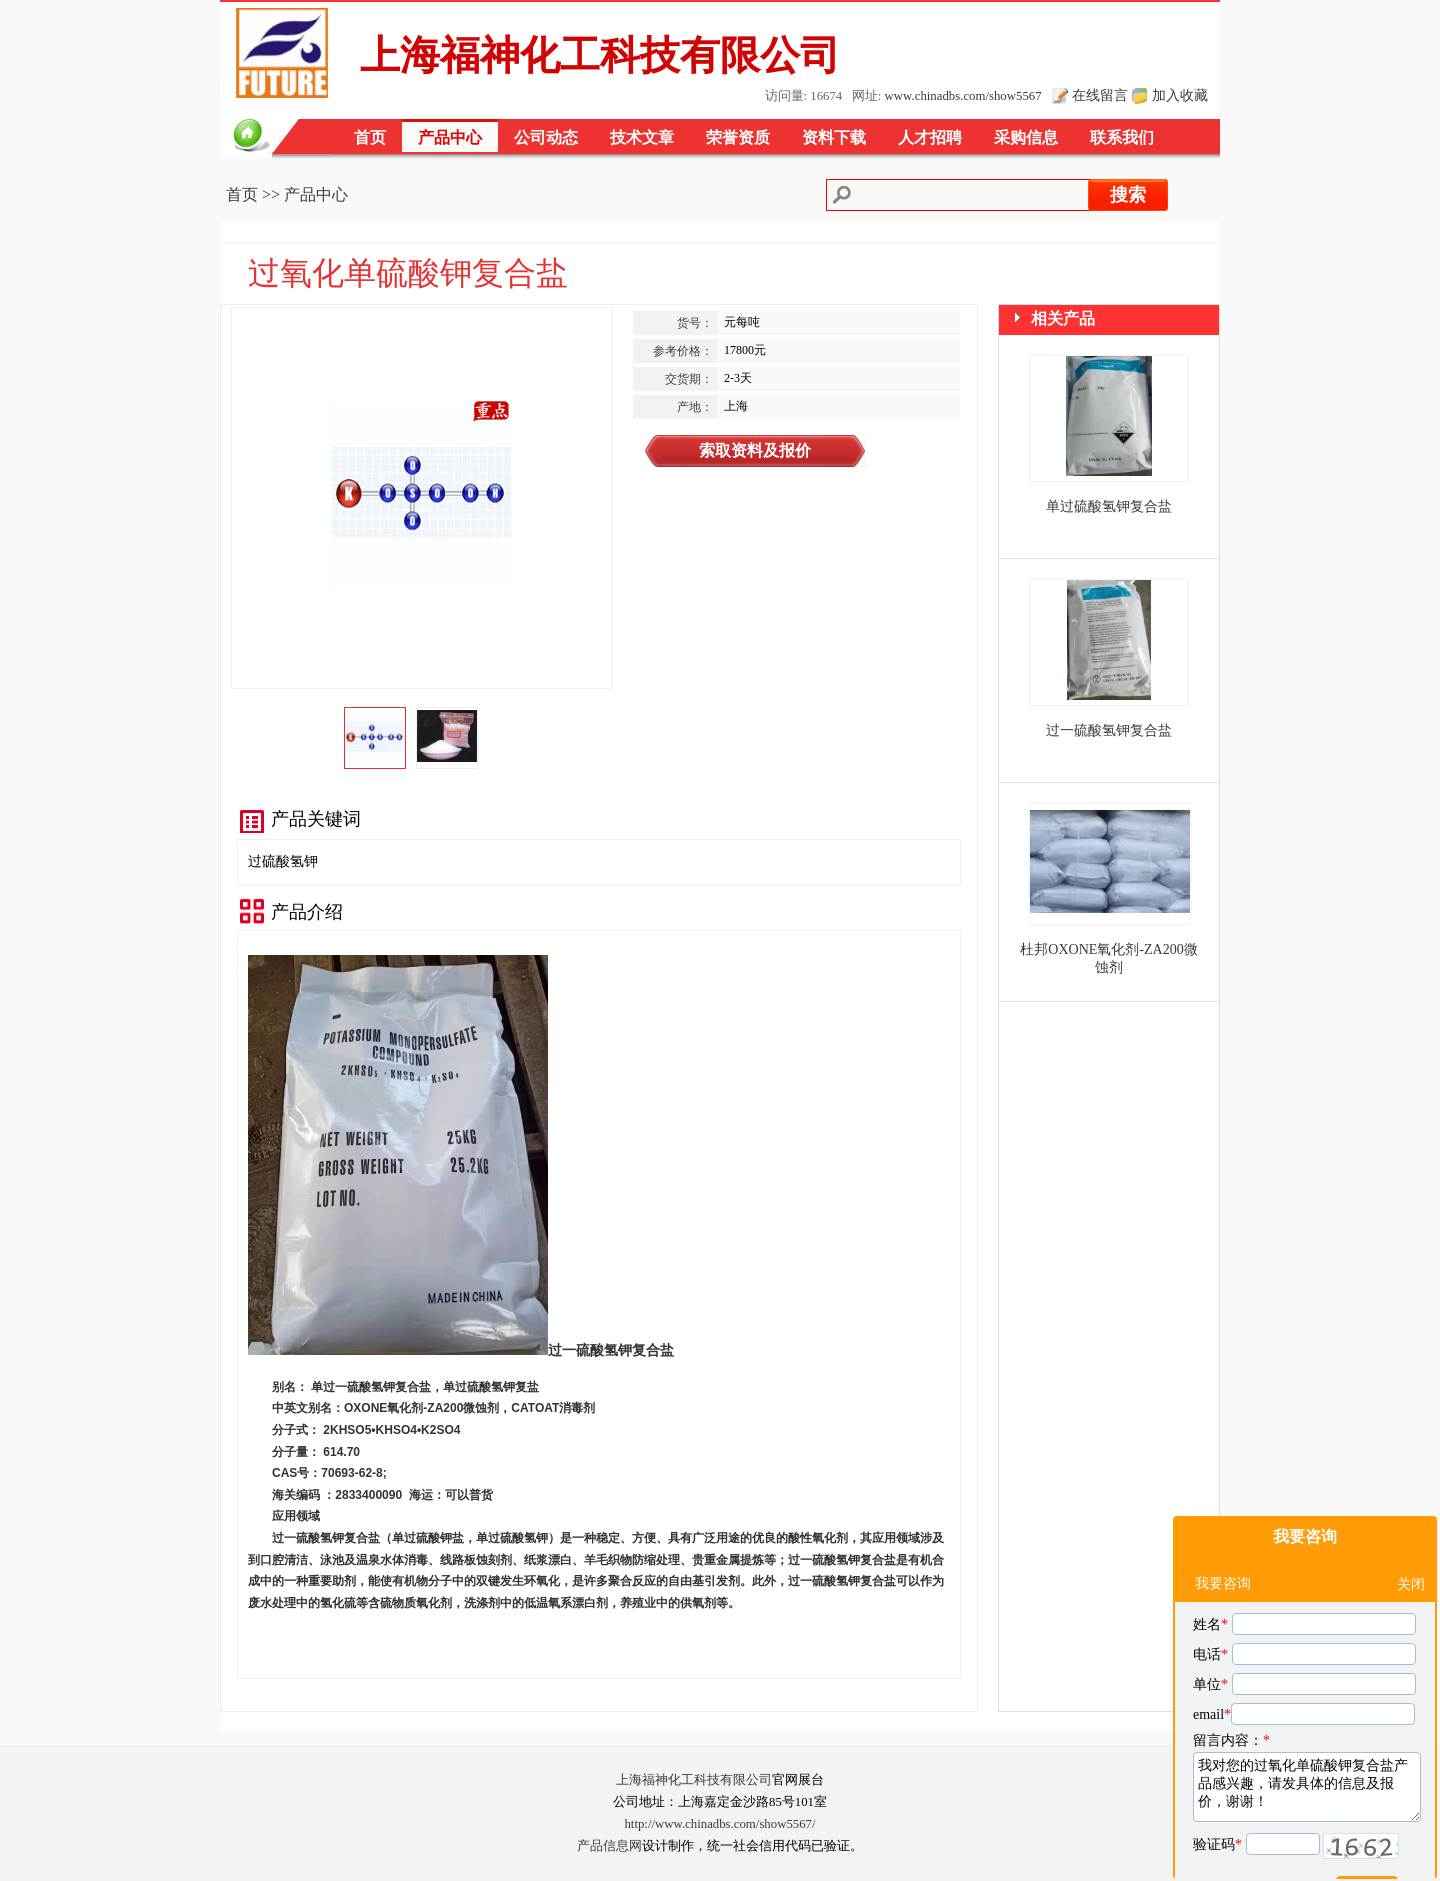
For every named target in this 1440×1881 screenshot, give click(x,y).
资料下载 (834, 137)
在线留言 (1100, 95)
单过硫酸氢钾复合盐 (1109, 506)
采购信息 (1026, 137)
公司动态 (546, 137)
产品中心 (450, 137)
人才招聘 (930, 137)
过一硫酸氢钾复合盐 (1109, 730)
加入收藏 (1180, 95)
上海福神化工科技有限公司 (694, 1780)
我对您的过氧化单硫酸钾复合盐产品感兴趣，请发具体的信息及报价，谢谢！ (1307, 1738)
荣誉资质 (738, 137)
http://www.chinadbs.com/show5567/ (719, 1824)
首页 (370, 137)
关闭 (1411, 1535)
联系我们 (1122, 137)
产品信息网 (609, 1846)
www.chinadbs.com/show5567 (963, 96)
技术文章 (642, 137)
